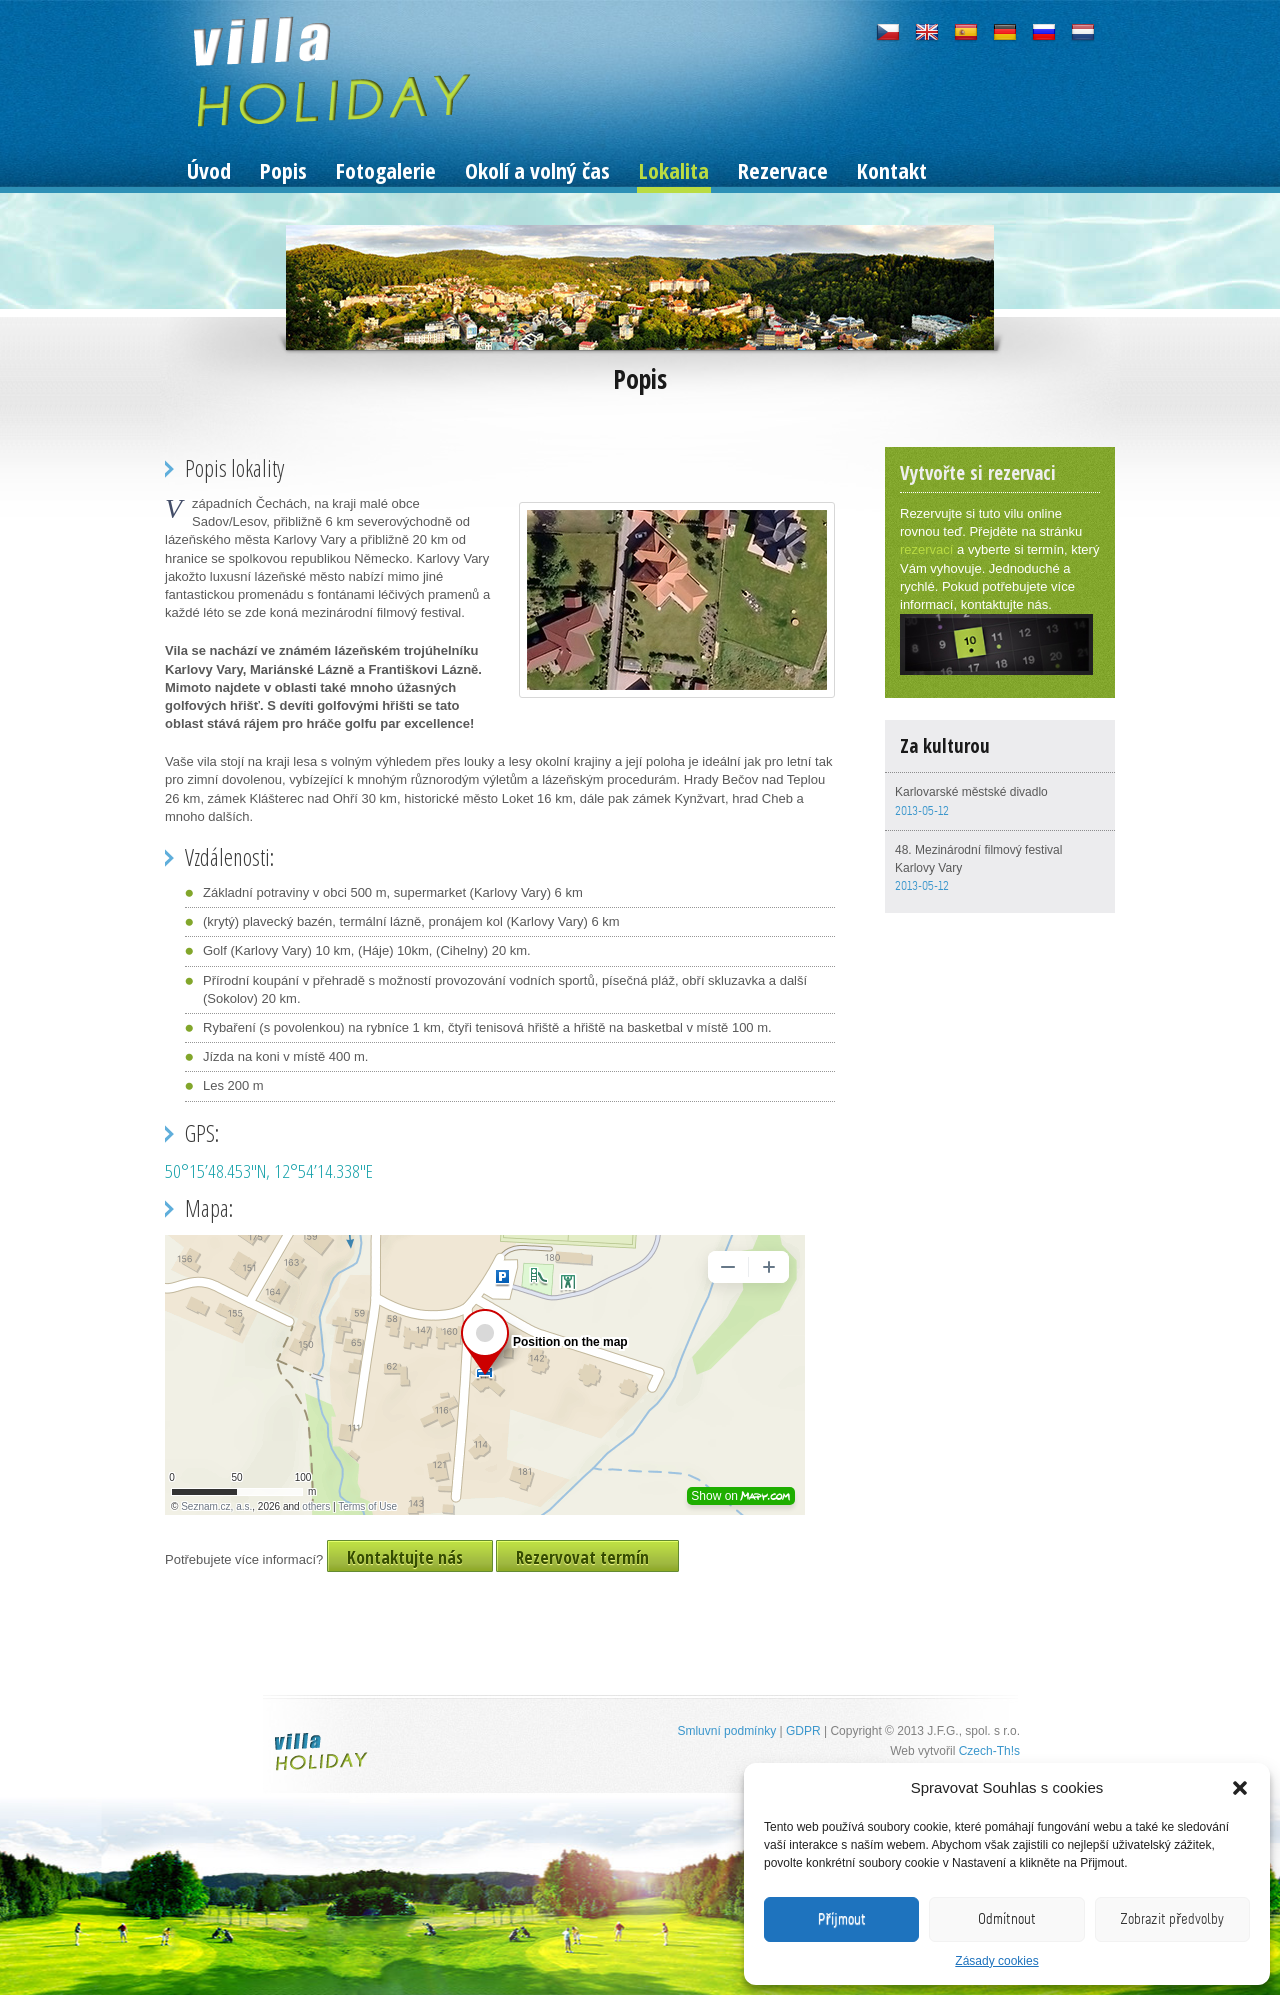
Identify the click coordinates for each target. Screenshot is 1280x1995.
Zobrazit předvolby (1172, 1919)
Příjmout (842, 1919)
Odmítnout (1007, 1919)
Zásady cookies (996, 1961)
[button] (1240, 1788)
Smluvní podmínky (726, 1731)
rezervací (926, 549)
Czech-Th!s (989, 1751)
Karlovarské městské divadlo (971, 792)
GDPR (803, 1731)
